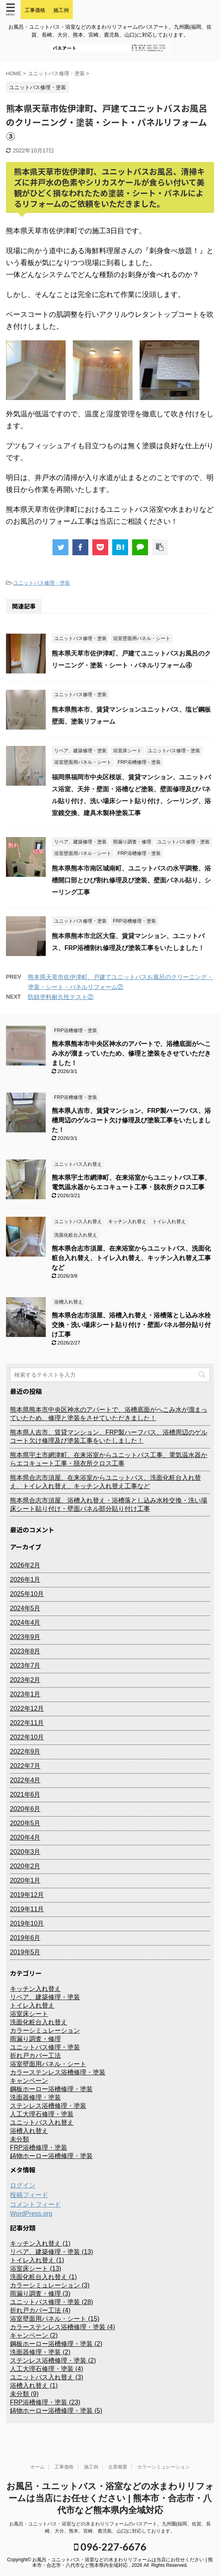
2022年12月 (27, 1708)
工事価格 (64, 2467)
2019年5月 (25, 1952)
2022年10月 (27, 1737)
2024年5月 (25, 1608)
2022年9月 (25, 1751)
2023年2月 (25, 1679)
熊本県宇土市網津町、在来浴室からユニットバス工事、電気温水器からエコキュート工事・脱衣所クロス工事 (108, 1459)
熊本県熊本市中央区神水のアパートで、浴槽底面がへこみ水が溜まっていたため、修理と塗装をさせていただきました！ (131, 1053)
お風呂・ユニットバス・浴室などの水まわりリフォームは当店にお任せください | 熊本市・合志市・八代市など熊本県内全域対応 (110, 2498)
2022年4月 (25, 1780)
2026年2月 (25, 1565)
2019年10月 (27, 1923)
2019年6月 (25, 1937)
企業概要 (117, 2467)
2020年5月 (25, 1823)
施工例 (91, 2467)
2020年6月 (25, 1808)
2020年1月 (25, 1880)
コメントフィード (35, 2204)
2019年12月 (27, 1894)
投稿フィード (29, 2195)
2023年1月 (25, 1694)
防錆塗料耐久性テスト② (60, 996)
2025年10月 (27, 1593)
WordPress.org (31, 2213)
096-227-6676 (110, 2547)
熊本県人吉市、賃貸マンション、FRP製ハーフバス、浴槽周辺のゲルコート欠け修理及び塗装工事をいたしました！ (131, 1120)
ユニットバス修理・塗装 (41, 583)
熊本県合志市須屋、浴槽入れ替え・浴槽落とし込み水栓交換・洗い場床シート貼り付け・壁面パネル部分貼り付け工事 (131, 1325)
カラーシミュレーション (163, 2467)
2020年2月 (25, 1866)
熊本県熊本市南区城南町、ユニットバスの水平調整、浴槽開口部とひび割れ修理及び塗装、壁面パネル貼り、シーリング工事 (131, 880)
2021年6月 (25, 1794)
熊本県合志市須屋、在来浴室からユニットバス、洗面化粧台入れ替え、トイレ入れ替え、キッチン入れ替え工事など (131, 1258)
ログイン (22, 2185)
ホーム (37, 2467)
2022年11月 (27, 1722)
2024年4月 (25, 1622)
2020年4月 (25, 1837)
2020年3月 (25, 1851)
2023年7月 (25, 1665)
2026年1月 (25, 1579)
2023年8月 (25, 1651)
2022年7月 (25, 1765)
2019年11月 (27, 1909)
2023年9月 (25, 1636)
